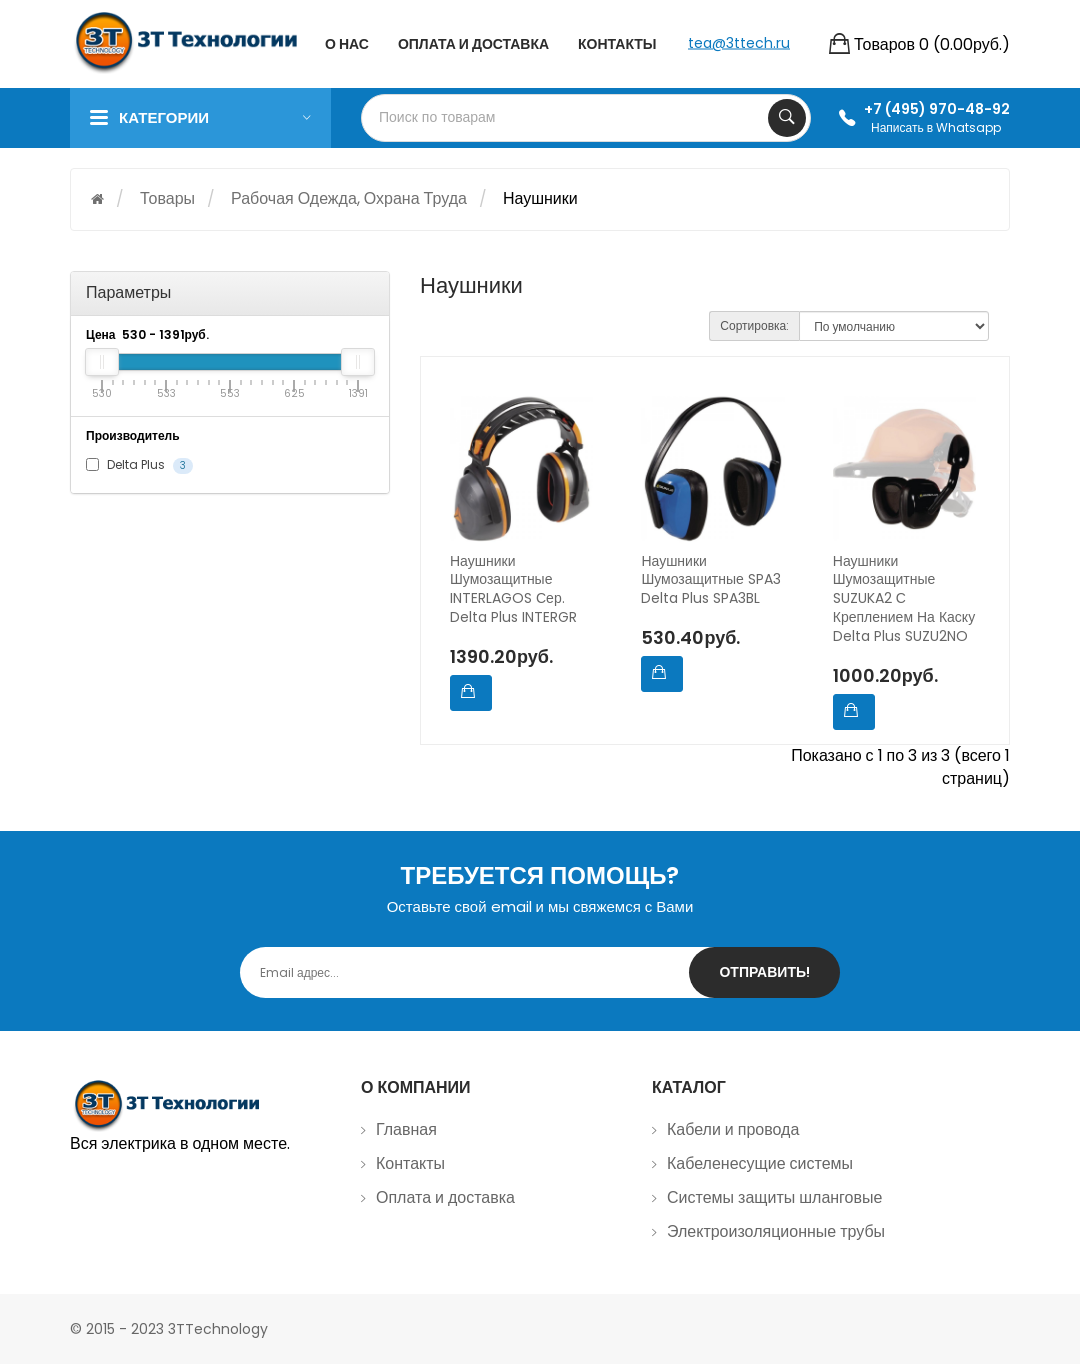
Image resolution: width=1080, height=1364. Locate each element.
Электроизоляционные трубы (776, 1231)
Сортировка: (754, 325)
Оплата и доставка (445, 1197)
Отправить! (764, 972)
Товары (167, 198)
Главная (406, 1129)
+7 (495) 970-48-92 (937, 109)
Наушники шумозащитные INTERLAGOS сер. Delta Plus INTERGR (513, 590)
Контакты (410, 1163)
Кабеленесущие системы (760, 1163)
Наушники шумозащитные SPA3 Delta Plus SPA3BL (710, 580)
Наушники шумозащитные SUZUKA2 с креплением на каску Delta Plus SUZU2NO (904, 599)
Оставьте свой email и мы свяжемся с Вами (540, 906)
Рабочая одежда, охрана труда (349, 198)
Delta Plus (139, 465)
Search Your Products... (787, 118)
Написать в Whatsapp (936, 127)
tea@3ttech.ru (739, 42)
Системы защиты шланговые (774, 1197)
